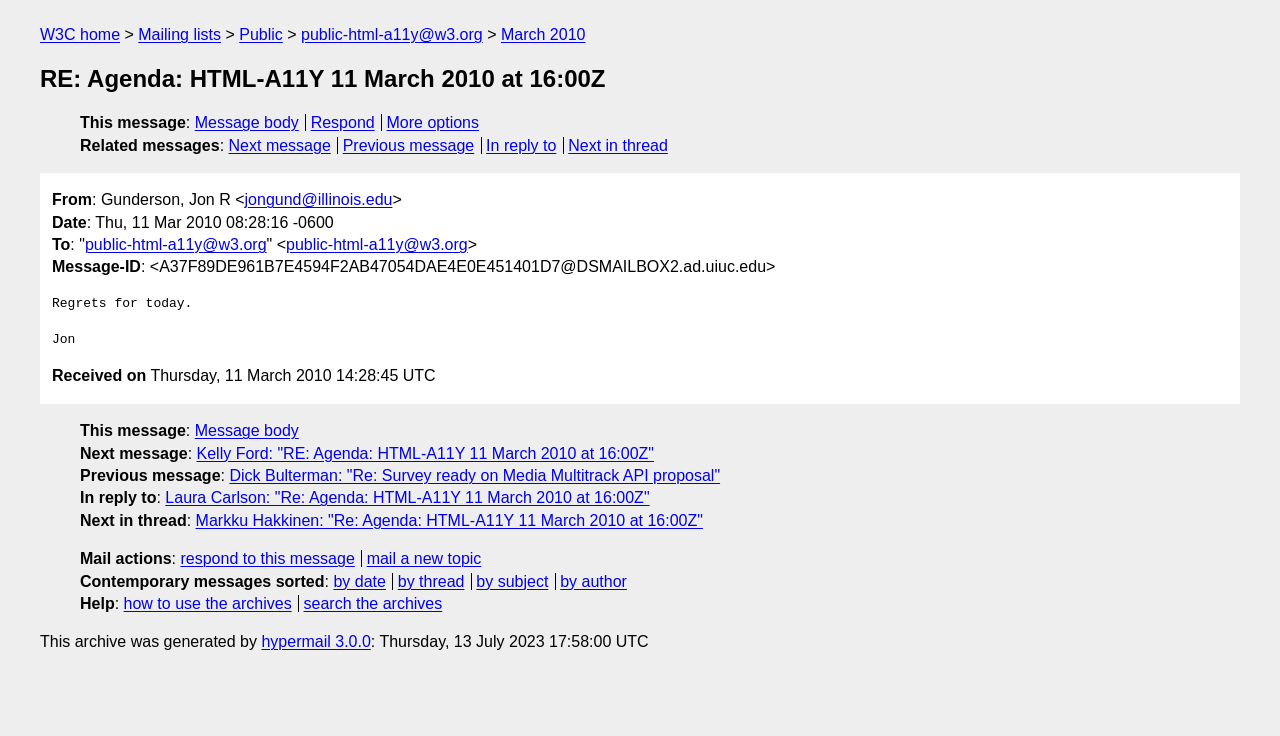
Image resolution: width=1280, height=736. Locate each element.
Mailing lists (179, 34)
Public (261, 34)
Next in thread (618, 145)
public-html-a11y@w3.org (392, 34)
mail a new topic (424, 558)
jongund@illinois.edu (319, 199)
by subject (512, 581)
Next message (280, 145)
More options (433, 122)
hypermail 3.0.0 (315, 641)
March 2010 (543, 34)
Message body (247, 122)
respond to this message (267, 558)
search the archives (373, 603)
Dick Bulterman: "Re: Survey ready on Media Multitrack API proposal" (474, 475)
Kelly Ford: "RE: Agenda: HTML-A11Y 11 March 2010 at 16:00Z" (426, 453)
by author (593, 581)
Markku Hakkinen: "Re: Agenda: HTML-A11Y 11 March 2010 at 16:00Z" (449, 520)
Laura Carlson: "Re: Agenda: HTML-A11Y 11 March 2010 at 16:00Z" (407, 497)
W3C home (80, 34)
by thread (431, 581)
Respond (343, 122)
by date (359, 581)
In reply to (521, 145)
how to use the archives (208, 603)
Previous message (409, 145)
